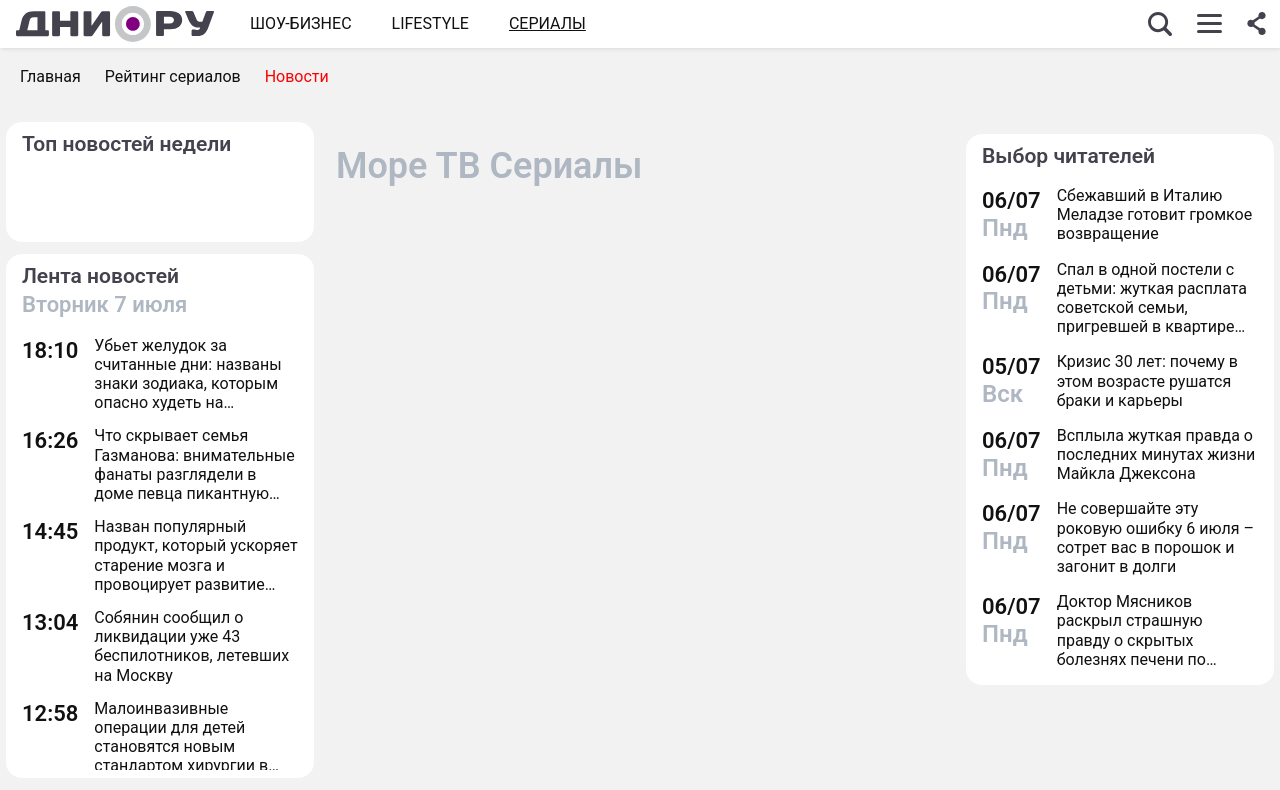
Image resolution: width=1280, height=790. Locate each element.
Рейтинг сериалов (173, 76)
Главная (50, 76)
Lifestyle (430, 23)
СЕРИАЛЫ (547, 23)
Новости (297, 76)
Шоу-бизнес (301, 23)
